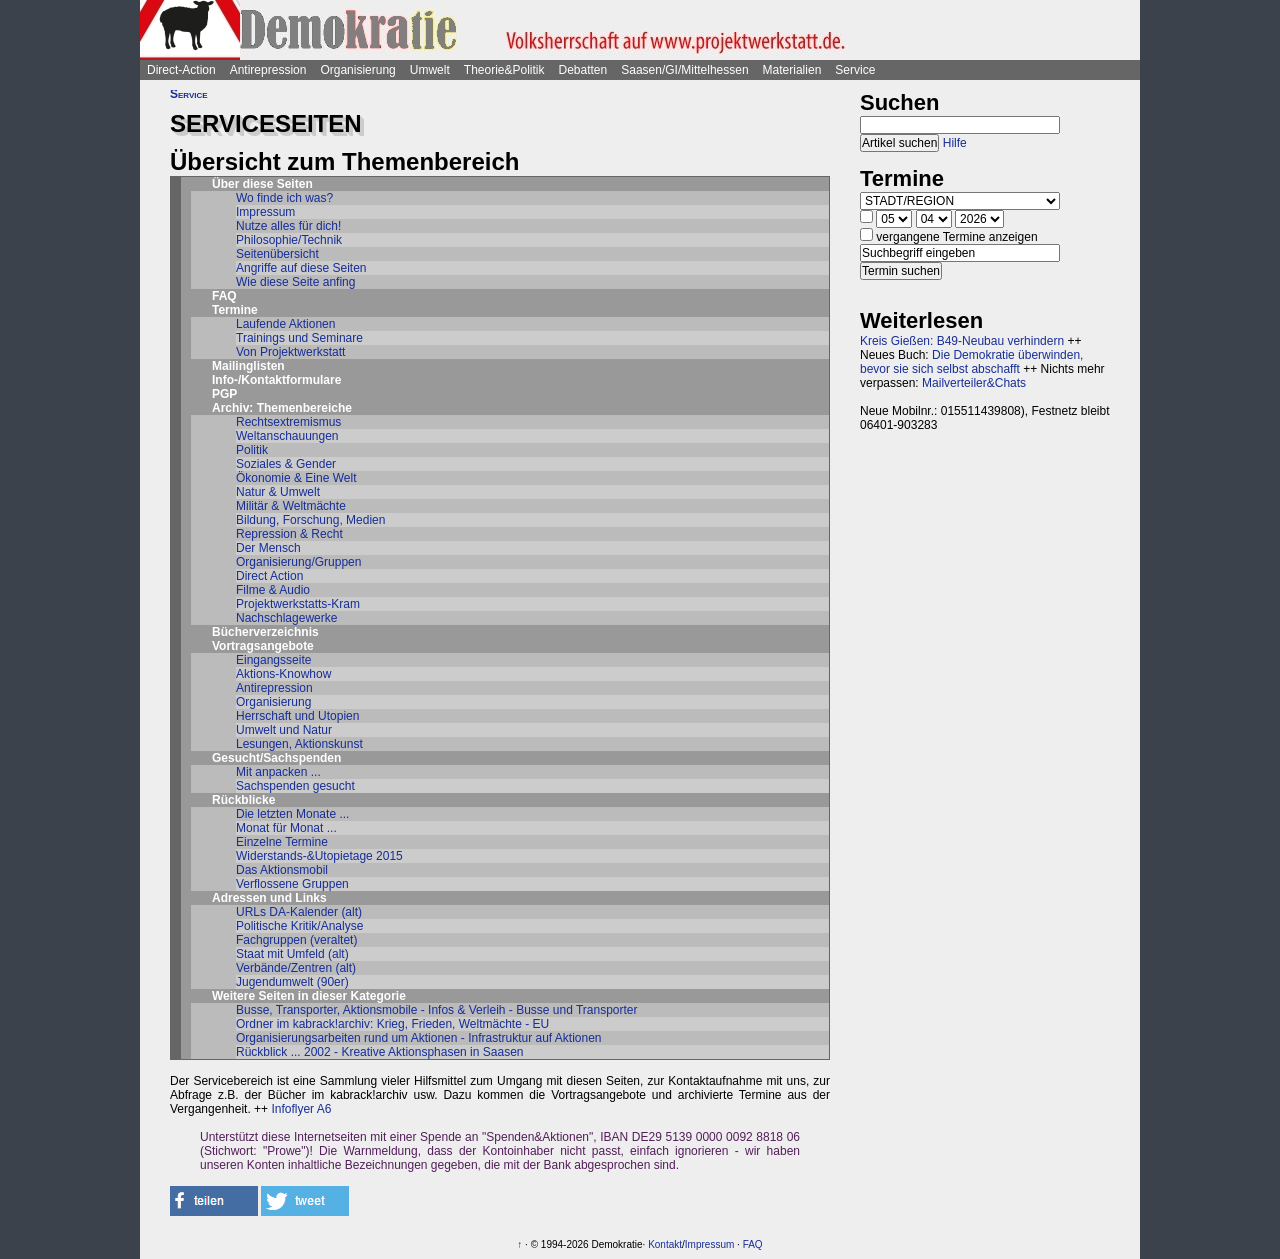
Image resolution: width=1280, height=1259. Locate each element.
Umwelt (430, 70)
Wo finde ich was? (284, 198)
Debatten (583, 70)
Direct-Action (181, 70)
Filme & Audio (273, 590)
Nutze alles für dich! (288, 226)
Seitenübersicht (277, 254)
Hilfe (955, 143)
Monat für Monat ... (286, 828)
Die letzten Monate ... (292, 814)
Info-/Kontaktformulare (276, 380)
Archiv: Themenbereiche (282, 408)
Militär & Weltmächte (291, 506)
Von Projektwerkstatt (290, 352)
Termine (235, 310)
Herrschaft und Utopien (297, 716)
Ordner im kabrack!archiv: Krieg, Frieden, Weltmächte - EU (392, 1024)
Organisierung (357, 70)
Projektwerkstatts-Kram (298, 604)
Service (855, 70)
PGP (224, 394)
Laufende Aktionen (285, 324)
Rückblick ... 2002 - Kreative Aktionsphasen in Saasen (380, 1052)
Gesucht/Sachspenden (276, 758)
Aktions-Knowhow (283, 674)
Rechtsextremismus (288, 422)
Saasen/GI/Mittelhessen (684, 70)
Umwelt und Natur (284, 730)
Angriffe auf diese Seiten (301, 268)
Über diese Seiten (262, 184)
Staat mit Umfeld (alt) (292, 954)
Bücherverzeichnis (265, 632)
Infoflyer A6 (301, 1109)
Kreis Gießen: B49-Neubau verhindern (962, 341)
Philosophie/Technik (289, 240)
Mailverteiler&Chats (974, 383)
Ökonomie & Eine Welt (296, 478)
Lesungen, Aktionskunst (299, 744)
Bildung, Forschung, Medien (310, 520)
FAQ (224, 296)
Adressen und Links (269, 898)
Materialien (792, 70)
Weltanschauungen (287, 436)
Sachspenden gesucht (295, 786)
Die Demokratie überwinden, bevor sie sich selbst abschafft (971, 362)
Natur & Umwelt (278, 492)
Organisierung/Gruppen (298, 562)
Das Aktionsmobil (282, 870)
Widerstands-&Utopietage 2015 (319, 856)
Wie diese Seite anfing (295, 282)
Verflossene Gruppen (292, 884)
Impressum (265, 212)
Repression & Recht (289, 534)
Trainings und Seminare (299, 338)
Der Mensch (268, 548)
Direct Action (269, 576)
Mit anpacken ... (278, 772)
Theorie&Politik (504, 70)
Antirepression (268, 70)
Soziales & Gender (286, 464)
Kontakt (665, 1244)
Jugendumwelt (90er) (292, 982)
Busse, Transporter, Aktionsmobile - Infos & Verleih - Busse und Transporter (437, 1010)
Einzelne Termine (282, 842)
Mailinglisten (248, 366)
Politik (252, 450)
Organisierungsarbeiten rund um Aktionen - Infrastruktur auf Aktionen (419, 1038)
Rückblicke (243, 800)
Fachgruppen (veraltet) (296, 940)
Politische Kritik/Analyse (299, 926)
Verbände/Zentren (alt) (296, 968)
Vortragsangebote (263, 646)
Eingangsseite (273, 660)
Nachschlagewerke (286, 618)
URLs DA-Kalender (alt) (299, 912)
